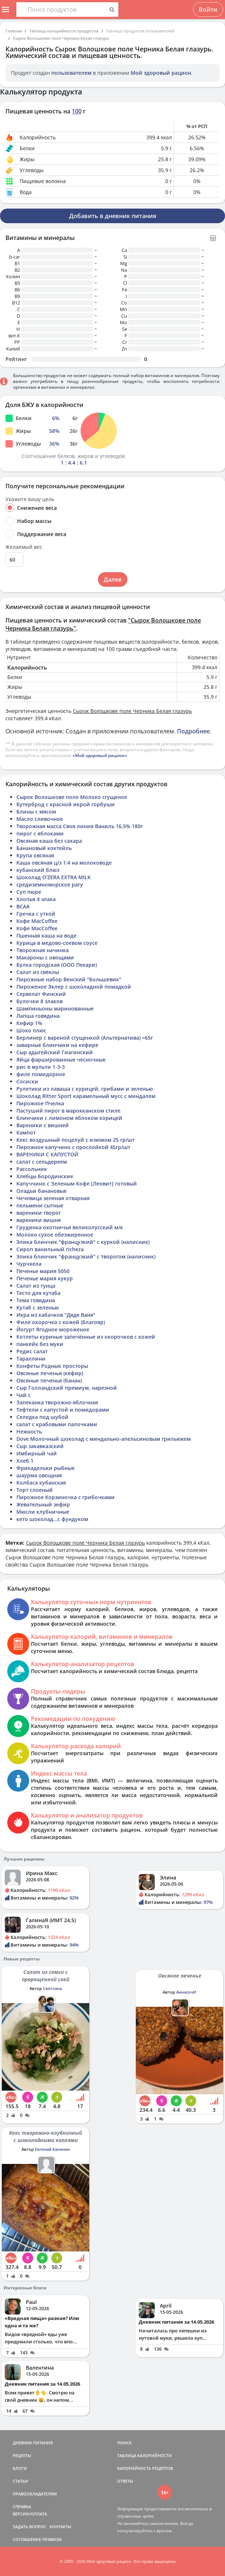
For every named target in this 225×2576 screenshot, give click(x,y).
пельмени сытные (39, 1205)
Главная (13, 31)
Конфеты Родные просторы (52, 1365)
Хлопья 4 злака (36, 899)
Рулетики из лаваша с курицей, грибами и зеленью (84, 1088)
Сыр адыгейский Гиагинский (54, 1052)
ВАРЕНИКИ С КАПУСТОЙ (47, 1154)
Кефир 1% (29, 1023)
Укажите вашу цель (29, 499)
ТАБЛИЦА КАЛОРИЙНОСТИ (144, 2455)
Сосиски (27, 1081)
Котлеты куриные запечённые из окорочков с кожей (85, 1336)
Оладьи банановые (41, 1190)
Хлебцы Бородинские (44, 1176)
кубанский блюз (37, 869)
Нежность (29, 1431)
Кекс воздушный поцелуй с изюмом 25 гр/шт (75, 1139)
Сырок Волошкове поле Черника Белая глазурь (61, 38)
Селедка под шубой (42, 1416)
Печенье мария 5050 (43, 1271)
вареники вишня (38, 1220)
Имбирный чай (36, 1453)
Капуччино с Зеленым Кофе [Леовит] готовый (76, 1183)
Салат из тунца (35, 1285)
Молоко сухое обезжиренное (54, 1234)
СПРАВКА (22, 2506)
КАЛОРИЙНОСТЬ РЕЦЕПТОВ (145, 2468)
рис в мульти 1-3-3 (40, 1066)
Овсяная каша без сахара (49, 840)
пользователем (71, 72)
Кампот (26, 1132)
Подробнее (193, 731)
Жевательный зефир (43, 1504)
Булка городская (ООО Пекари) (56, 964)
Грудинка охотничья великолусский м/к (69, 1227)
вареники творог (38, 1212)
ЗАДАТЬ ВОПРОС (29, 2526)
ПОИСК (124, 2442)
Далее (113, 579)
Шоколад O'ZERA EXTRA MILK (53, 877)
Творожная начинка (42, 950)
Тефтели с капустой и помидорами (62, 1409)
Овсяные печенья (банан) (49, 1380)
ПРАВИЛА (52, 2539)
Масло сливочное (39, 818)
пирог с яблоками (40, 833)
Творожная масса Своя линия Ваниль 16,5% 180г (79, 826)
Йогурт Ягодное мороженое (52, 1329)
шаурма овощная (39, 1475)
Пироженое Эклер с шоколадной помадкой (73, 986)
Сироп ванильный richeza (50, 1249)
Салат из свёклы (37, 972)
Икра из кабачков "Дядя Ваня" (55, 1314)
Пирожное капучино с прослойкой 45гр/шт (73, 1147)
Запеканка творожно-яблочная (57, 1402)
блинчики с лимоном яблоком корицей (69, 1117)
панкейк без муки (39, 1344)
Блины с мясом (36, 811)
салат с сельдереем (41, 1161)
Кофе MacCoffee (37, 920)
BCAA (22, 906)
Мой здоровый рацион (161, 72)
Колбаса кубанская (41, 1482)
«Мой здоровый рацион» (99, 755)
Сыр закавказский (40, 1446)
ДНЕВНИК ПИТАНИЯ (33, 2442)
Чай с (23, 1395)
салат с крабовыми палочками (56, 1424)
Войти (208, 9)
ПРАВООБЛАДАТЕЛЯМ (35, 2494)
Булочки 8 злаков (39, 1001)
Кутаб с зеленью (37, 1307)
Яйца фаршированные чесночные (61, 1059)
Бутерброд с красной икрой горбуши (65, 804)
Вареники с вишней (42, 1125)
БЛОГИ (20, 2468)
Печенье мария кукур (44, 1278)
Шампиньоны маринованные (55, 1008)
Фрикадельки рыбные (45, 1467)
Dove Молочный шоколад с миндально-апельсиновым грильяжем (103, 1438)
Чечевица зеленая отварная (53, 1198)
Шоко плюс (31, 1030)
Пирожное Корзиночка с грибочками (65, 1497)
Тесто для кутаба (38, 1292)
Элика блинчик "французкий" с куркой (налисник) (83, 1241)
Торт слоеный (34, 1489)
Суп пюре (28, 891)
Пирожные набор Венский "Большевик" (68, 979)
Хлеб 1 (24, 1460)
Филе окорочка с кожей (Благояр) (60, 1322)
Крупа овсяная (35, 855)
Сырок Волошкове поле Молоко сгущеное (71, 797)
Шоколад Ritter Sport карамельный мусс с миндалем (85, 1096)
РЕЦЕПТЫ (22, 2455)
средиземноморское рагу (49, 884)
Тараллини (31, 1358)
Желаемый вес (23, 547)
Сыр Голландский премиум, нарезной (66, 1387)
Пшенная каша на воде (46, 935)
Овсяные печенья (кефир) (49, 1373)
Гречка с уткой (35, 913)
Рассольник (31, 1168)
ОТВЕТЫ (125, 2481)
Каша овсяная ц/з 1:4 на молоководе (64, 862)
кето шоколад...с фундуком (52, 1519)
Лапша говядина (38, 1015)
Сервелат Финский (41, 993)
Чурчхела (29, 1263)
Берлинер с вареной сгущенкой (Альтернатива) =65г (84, 1037)
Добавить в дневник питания (112, 216)
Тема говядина (35, 1300)
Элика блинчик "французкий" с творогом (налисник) (85, 1256)
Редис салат (32, 1351)
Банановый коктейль (44, 848)
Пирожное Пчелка (40, 1103)
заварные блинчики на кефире (57, 1044)
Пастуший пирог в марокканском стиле (68, 1110)
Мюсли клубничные (42, 1511)
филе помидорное (40, 1074)
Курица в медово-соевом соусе (57, 942)
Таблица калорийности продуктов (64, 31)
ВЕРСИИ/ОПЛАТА (30, 2514)
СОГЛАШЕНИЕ (27, 2539)
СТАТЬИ (20, 2481)
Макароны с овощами (45, 957)
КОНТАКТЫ (60, 2526)
